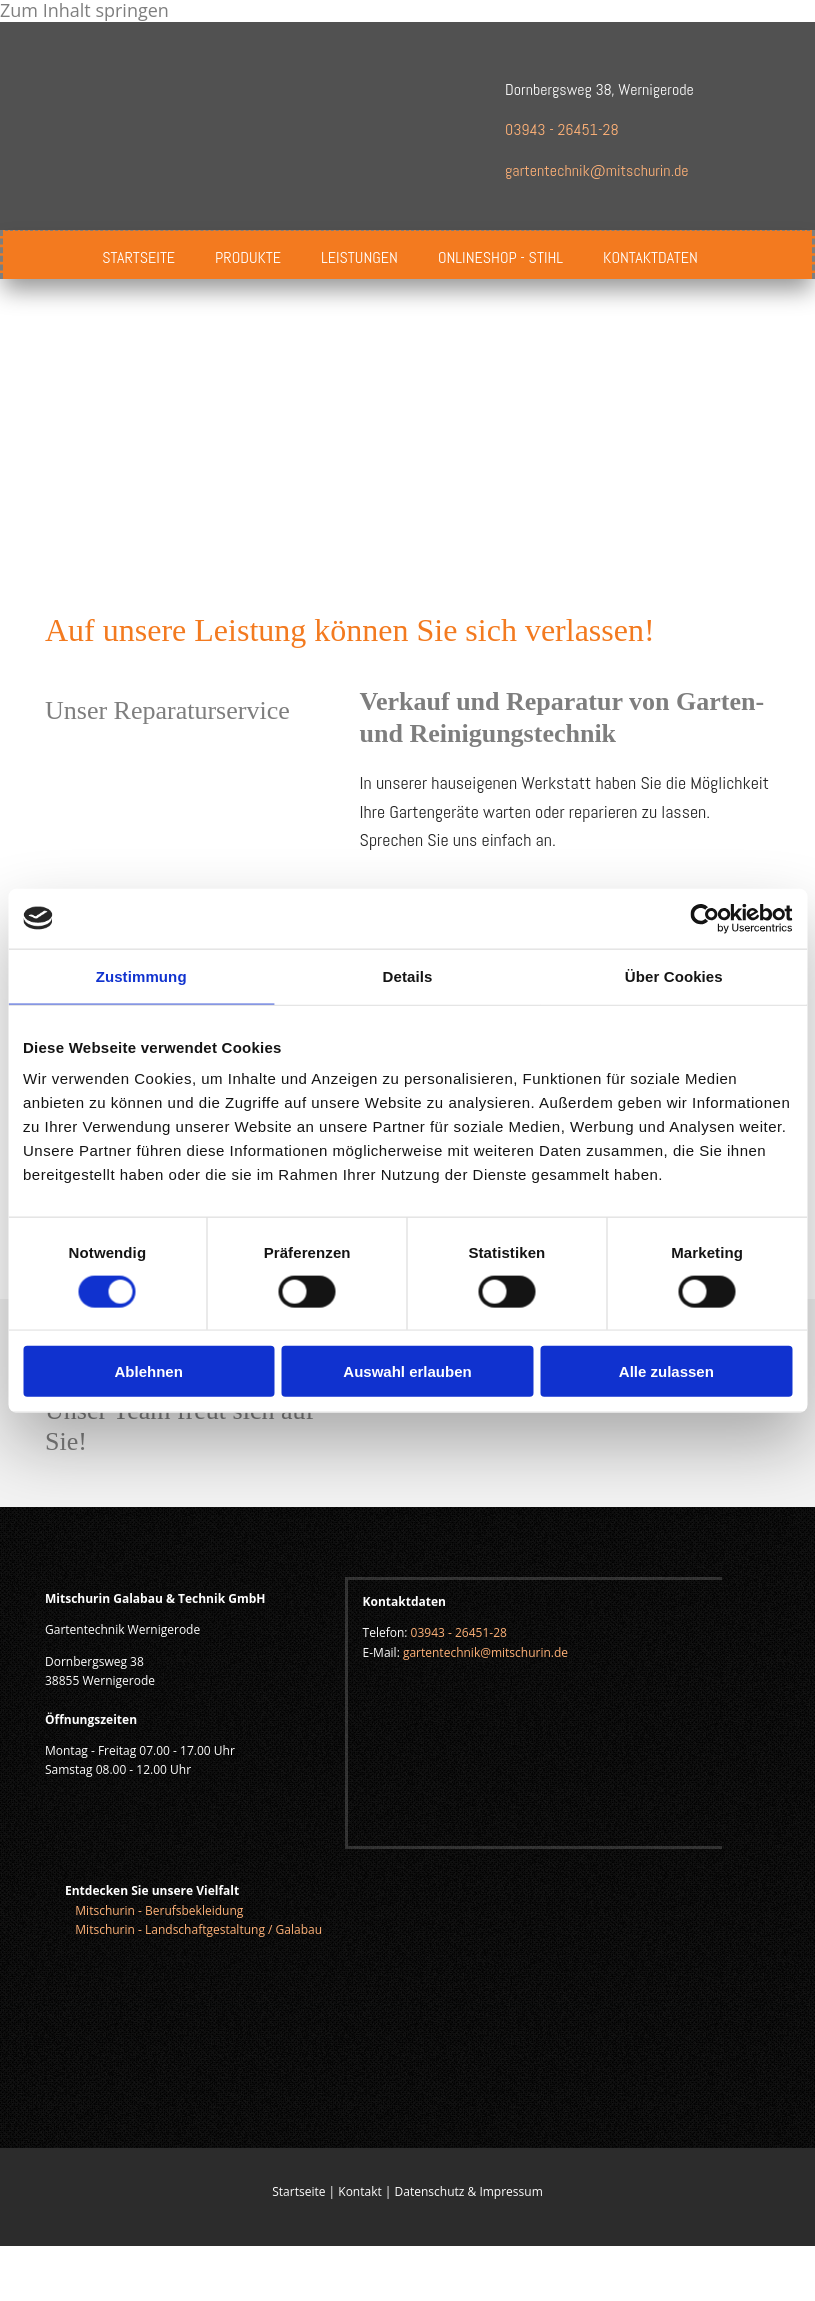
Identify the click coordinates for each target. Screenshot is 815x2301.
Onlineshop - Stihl (500, 257)
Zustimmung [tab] (141, 975)
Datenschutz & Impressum (469, 2191)
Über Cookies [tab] (674, 975)
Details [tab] (408, 975)
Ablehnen (149, 1371)
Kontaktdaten (650, 257)
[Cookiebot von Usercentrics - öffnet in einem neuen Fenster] (704, 918)
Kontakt (359, 2191)
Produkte (248, 257)
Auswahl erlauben (407, 1371)
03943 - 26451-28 (562, 129)
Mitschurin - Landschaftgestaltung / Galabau (200, 1929)
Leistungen (359, 257)
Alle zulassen (666, 1371)
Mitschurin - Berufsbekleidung (159, 1910)
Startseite (138, 257)
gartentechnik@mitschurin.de (597, 170)
